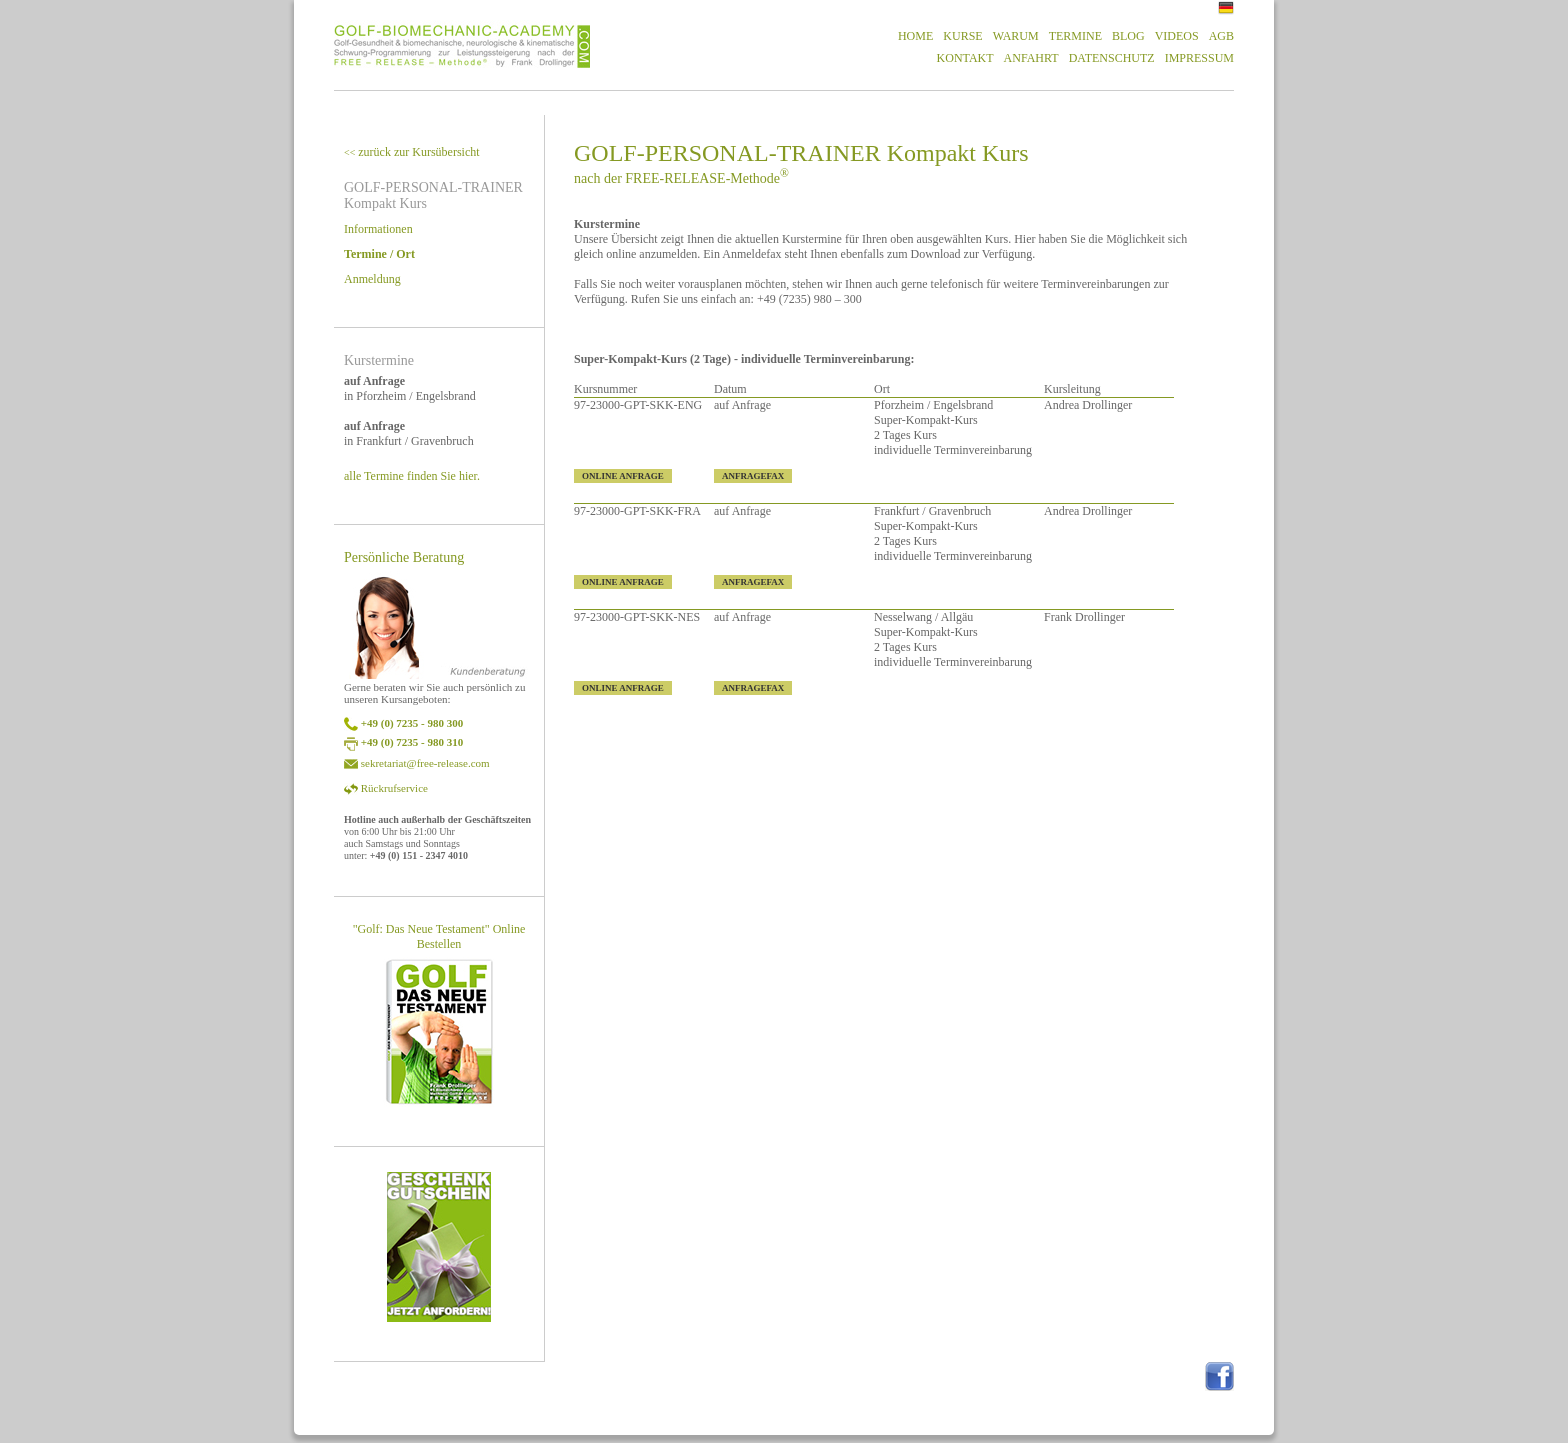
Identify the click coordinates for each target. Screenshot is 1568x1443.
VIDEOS (1177, 36)
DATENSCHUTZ (1112, 58)
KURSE (962, 36)
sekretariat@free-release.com (425, 763)
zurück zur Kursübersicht (412, 152)
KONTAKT (965, 58)
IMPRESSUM (1199, 58)
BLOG (1128, 36)
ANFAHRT (1031, 58)
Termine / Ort (379, 254)
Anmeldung (372, 279)
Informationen (378, 229)
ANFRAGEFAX (753, 476)
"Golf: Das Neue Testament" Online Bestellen (439, 936)
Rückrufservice (394, 788)
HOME (915, 36)
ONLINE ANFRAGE (623, 476)
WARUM (1016, 36)
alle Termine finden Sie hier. (412, 476)
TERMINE (1075, 36)
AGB (1221, 36)
